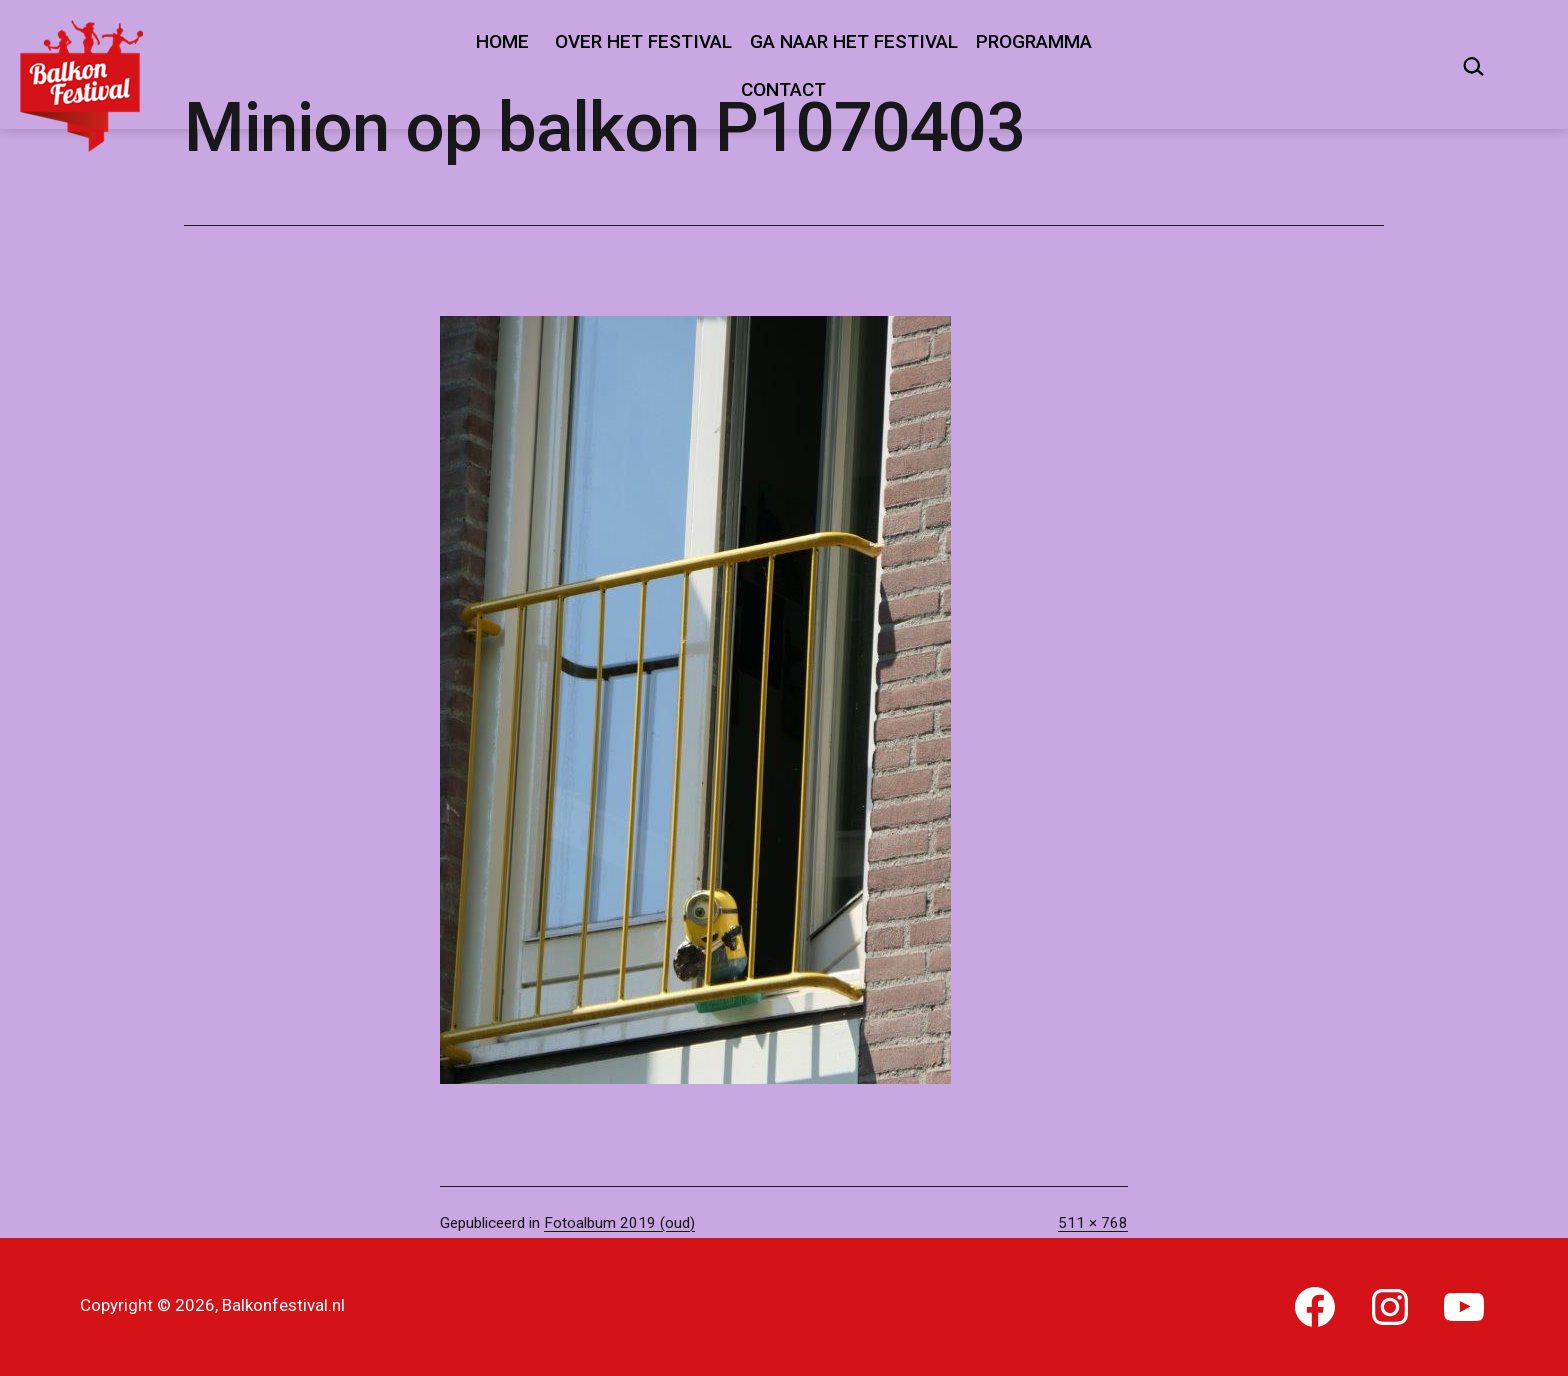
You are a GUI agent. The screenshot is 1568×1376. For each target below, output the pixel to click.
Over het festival (643, 41)
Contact (783, 89)
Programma (1034, 41)
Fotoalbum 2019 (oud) (619, 1223)
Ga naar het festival (854, 41)
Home (502, 41)
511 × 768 (1093, 1223)
